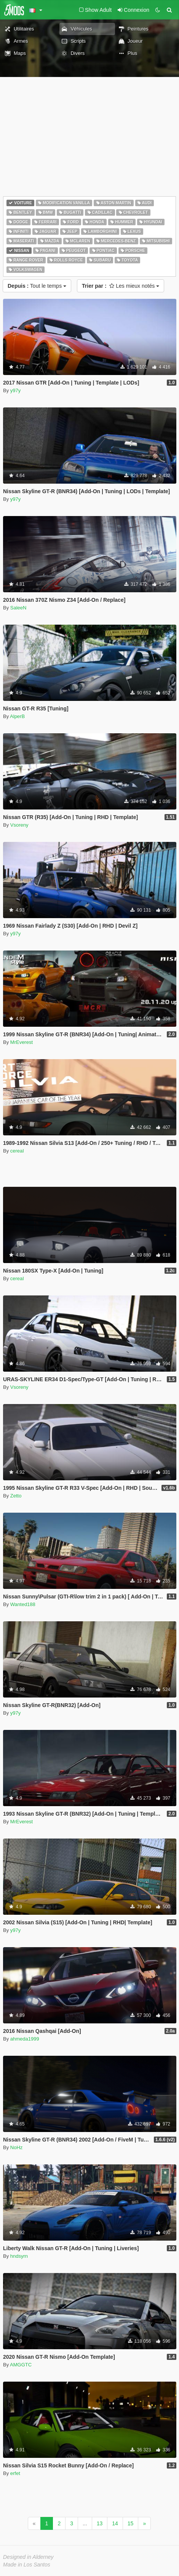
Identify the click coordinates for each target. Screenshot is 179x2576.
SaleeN (18, 608)
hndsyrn (19, 2256)
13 (100, 2523)
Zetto (16, 1496)
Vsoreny (19, 825)
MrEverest (21, 1042)
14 (115, 2523)
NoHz (16, 2147)
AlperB (17, 716)
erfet (15, 2473)
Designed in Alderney (28, 2557)
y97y (15, 390)
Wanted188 (22, 1604)
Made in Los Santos (26, 2565)
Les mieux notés (120, 286)
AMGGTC (21, 2365)
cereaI (17, 1151)
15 (131, 2523)
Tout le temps (37, 286)
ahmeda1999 (24, 2039)
